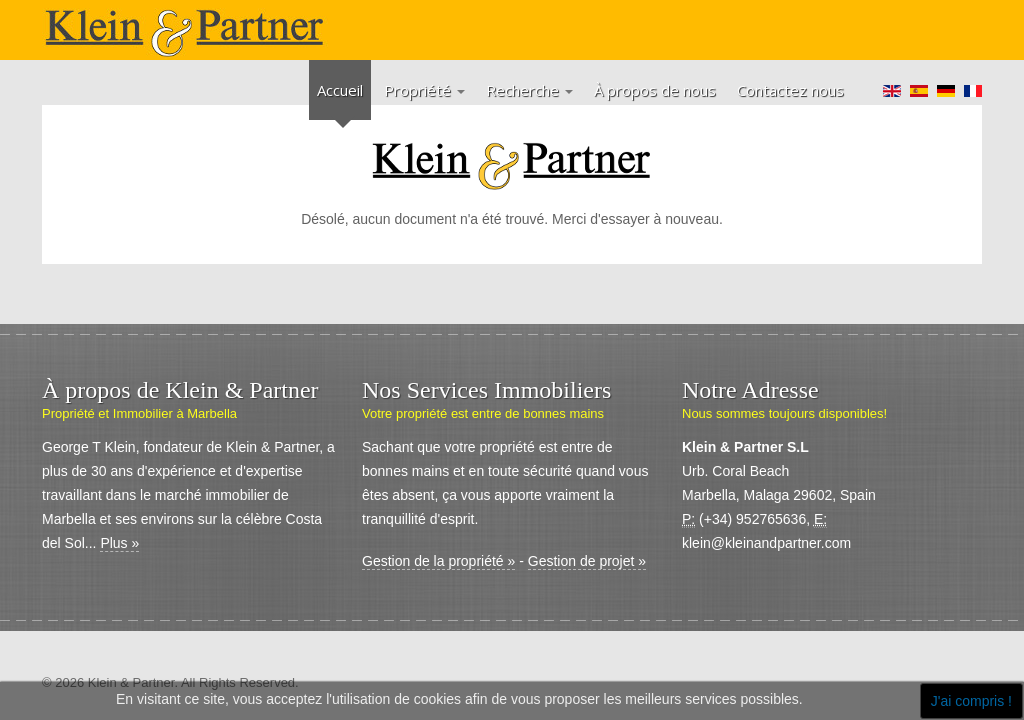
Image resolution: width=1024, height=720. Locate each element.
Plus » (119, 543)
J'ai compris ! (971, 701)
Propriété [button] (424, 90)
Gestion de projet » (587, 561)
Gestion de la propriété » (438, 561)
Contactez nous (790, 90)
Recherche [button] (529, 90)
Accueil (340, 90)
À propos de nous (655, 90)
